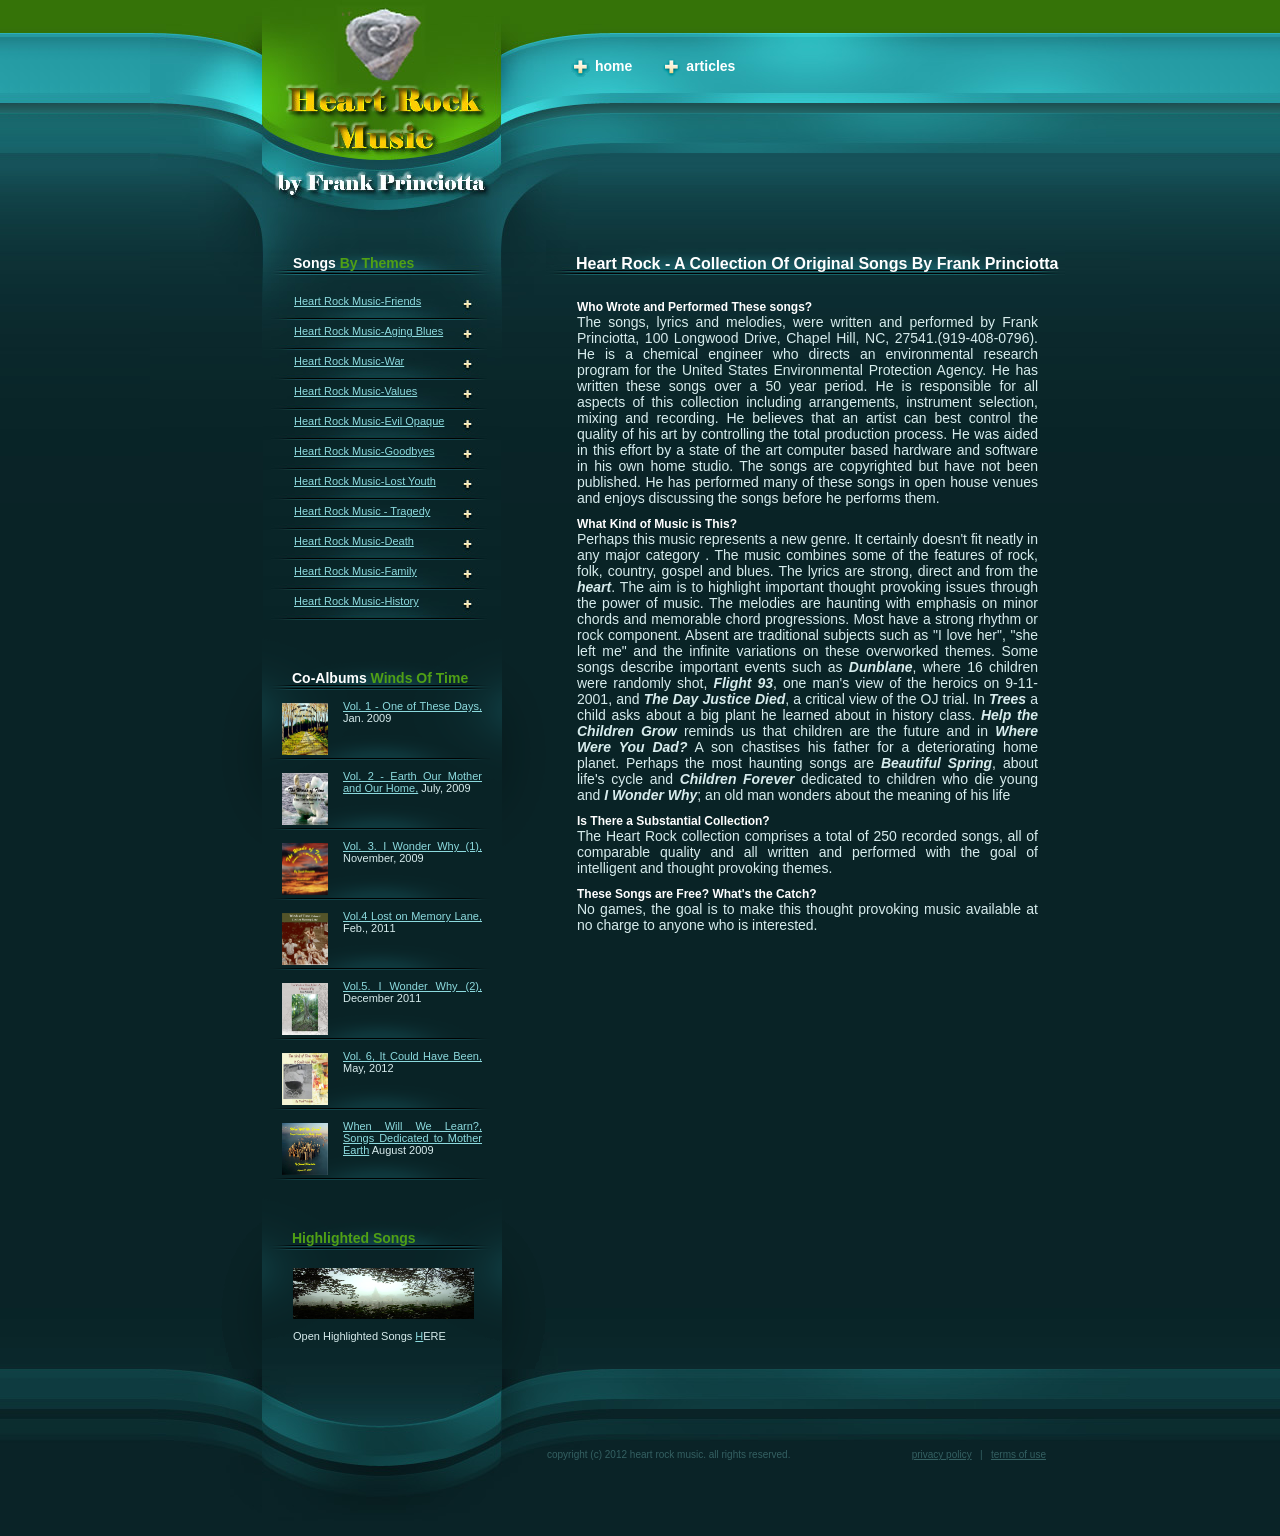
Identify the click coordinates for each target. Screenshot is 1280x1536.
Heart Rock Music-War (349, 361)
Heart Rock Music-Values (355, 391)
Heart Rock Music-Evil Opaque (369, 421)
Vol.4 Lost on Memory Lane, (412, 916)
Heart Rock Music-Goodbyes (364, 451)
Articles (710, 66)
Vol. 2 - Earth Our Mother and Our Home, (412, 782)
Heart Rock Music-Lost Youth (365, 481)
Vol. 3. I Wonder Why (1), (412, 846)
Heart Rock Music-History (356, 601)
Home (613, 66)
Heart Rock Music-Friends (357, 301)
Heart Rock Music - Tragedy (362, 511)
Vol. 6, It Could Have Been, (412, 1056)
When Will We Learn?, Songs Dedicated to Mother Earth (412, 1138)
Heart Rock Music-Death (354, 541)
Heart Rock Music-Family (355, 571)
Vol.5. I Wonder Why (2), (412, 986)
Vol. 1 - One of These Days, (412, 706)
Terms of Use (1018, 1454)
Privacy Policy (942, 1454)
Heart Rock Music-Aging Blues (368, 331)
